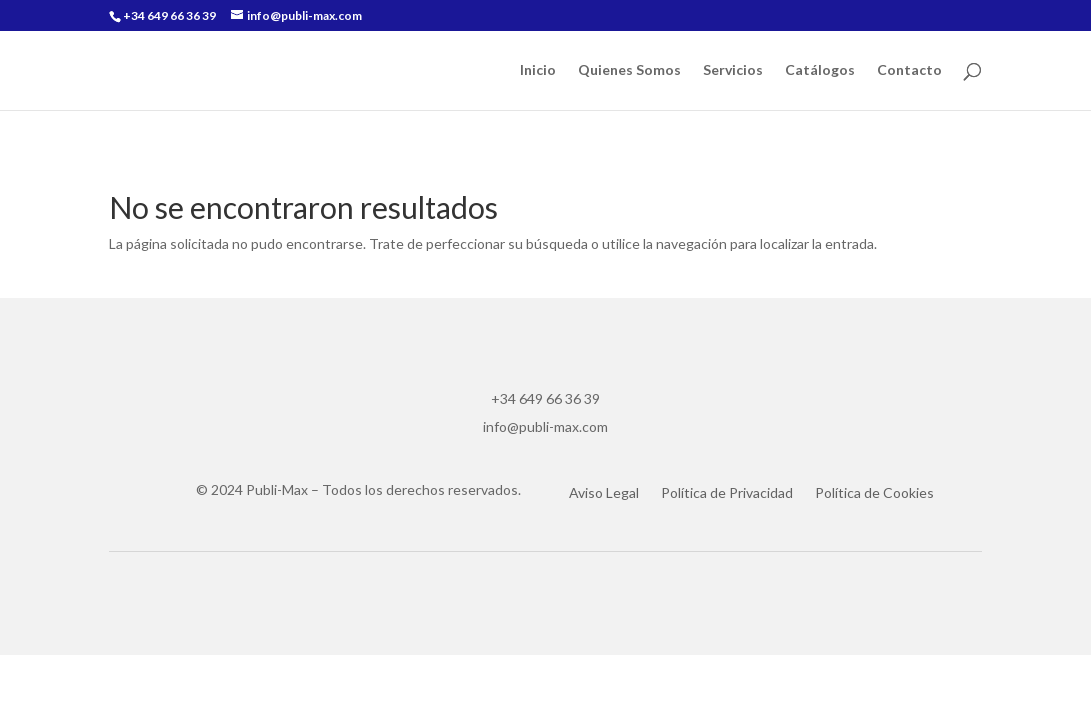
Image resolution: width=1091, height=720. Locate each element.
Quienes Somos (629, 70)
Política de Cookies (874, 493)
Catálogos (820, 70)
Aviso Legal (604, 493)
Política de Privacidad (727, 493)
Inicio (538, 70)
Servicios (733, 70)
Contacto (909, 70)
